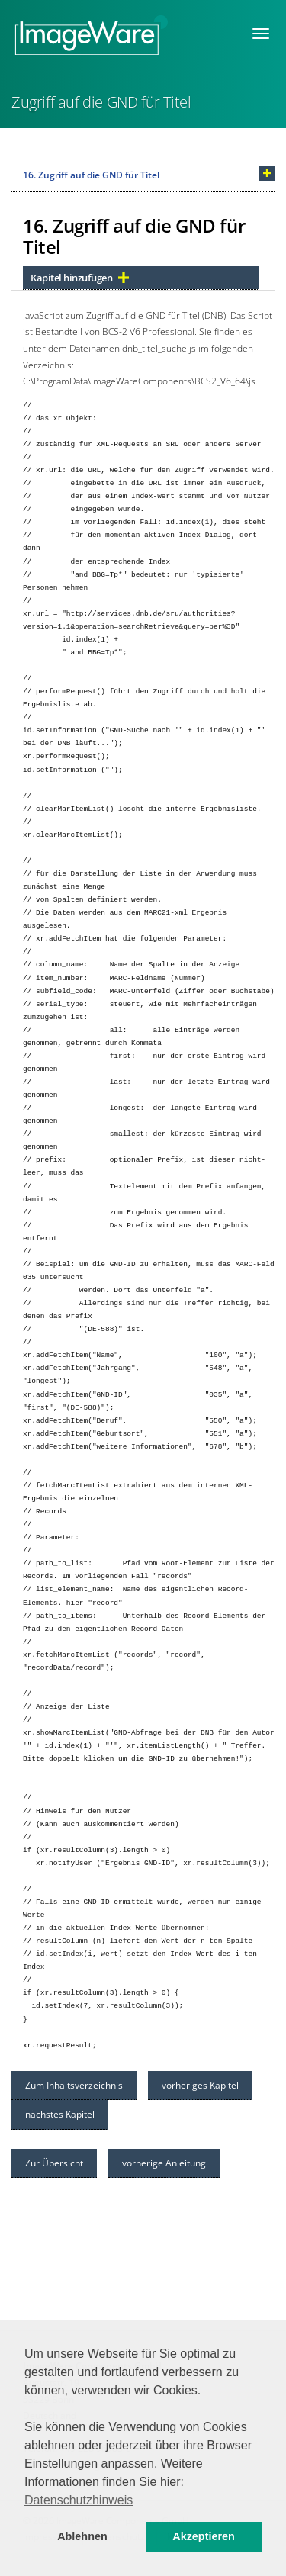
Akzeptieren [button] (203, 2536)
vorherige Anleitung (164, 2162)
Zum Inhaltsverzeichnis (74, 2085)
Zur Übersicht (54, 2162)
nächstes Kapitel (60, 2114)
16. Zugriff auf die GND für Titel (91, 175)
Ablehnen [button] (82, 2536)
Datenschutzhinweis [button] (78, 2500)
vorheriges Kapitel (200, 2085)
